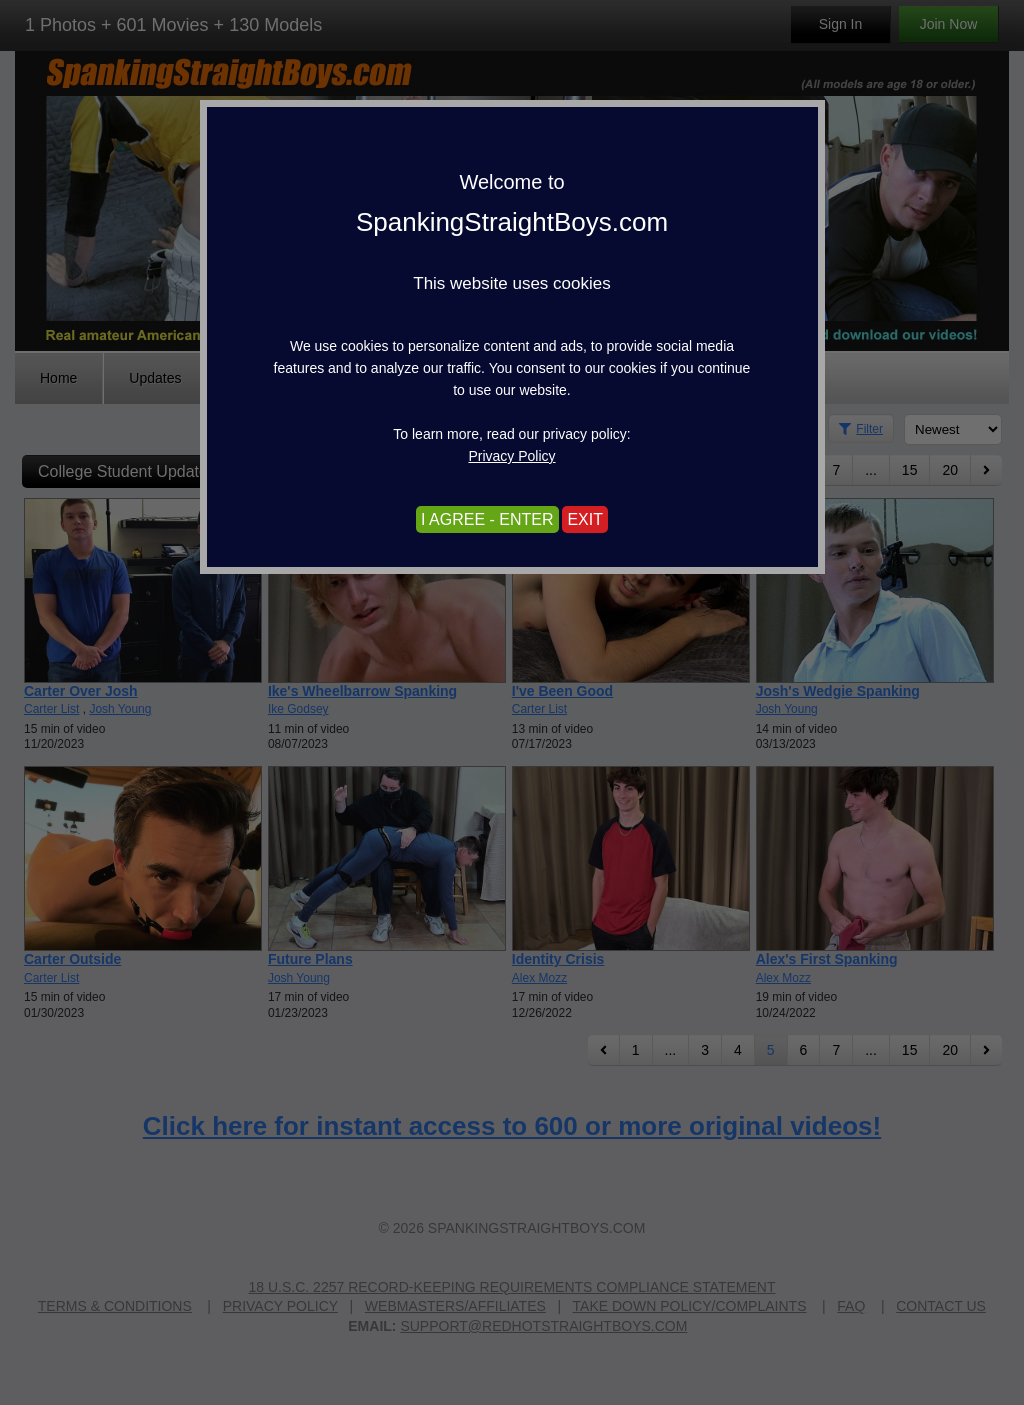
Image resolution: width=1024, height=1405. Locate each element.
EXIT (585, 519)
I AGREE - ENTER (487, 519)
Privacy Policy (511, 456)
